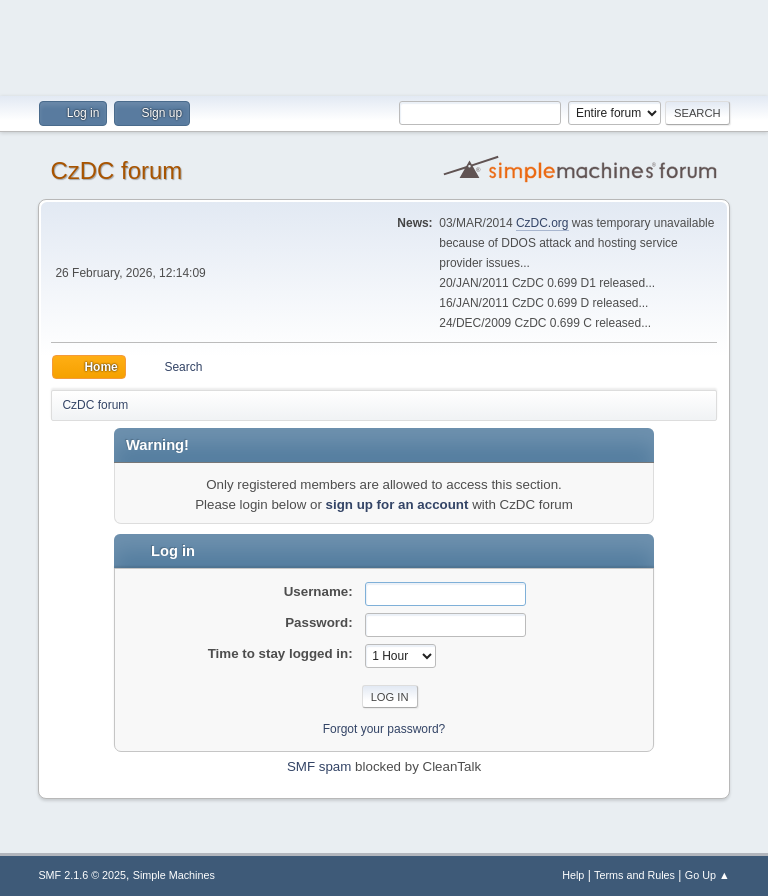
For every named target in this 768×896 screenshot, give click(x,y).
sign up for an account (397, 504)
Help (573, 875)
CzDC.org (542, 223)
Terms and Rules (634, 875)
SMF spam (319, 766)
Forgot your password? (384, 729)
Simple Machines (174, 875)
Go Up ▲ (707, 875)
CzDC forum (116, 170)
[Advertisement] (384, 45)
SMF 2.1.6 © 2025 (82, 875)
